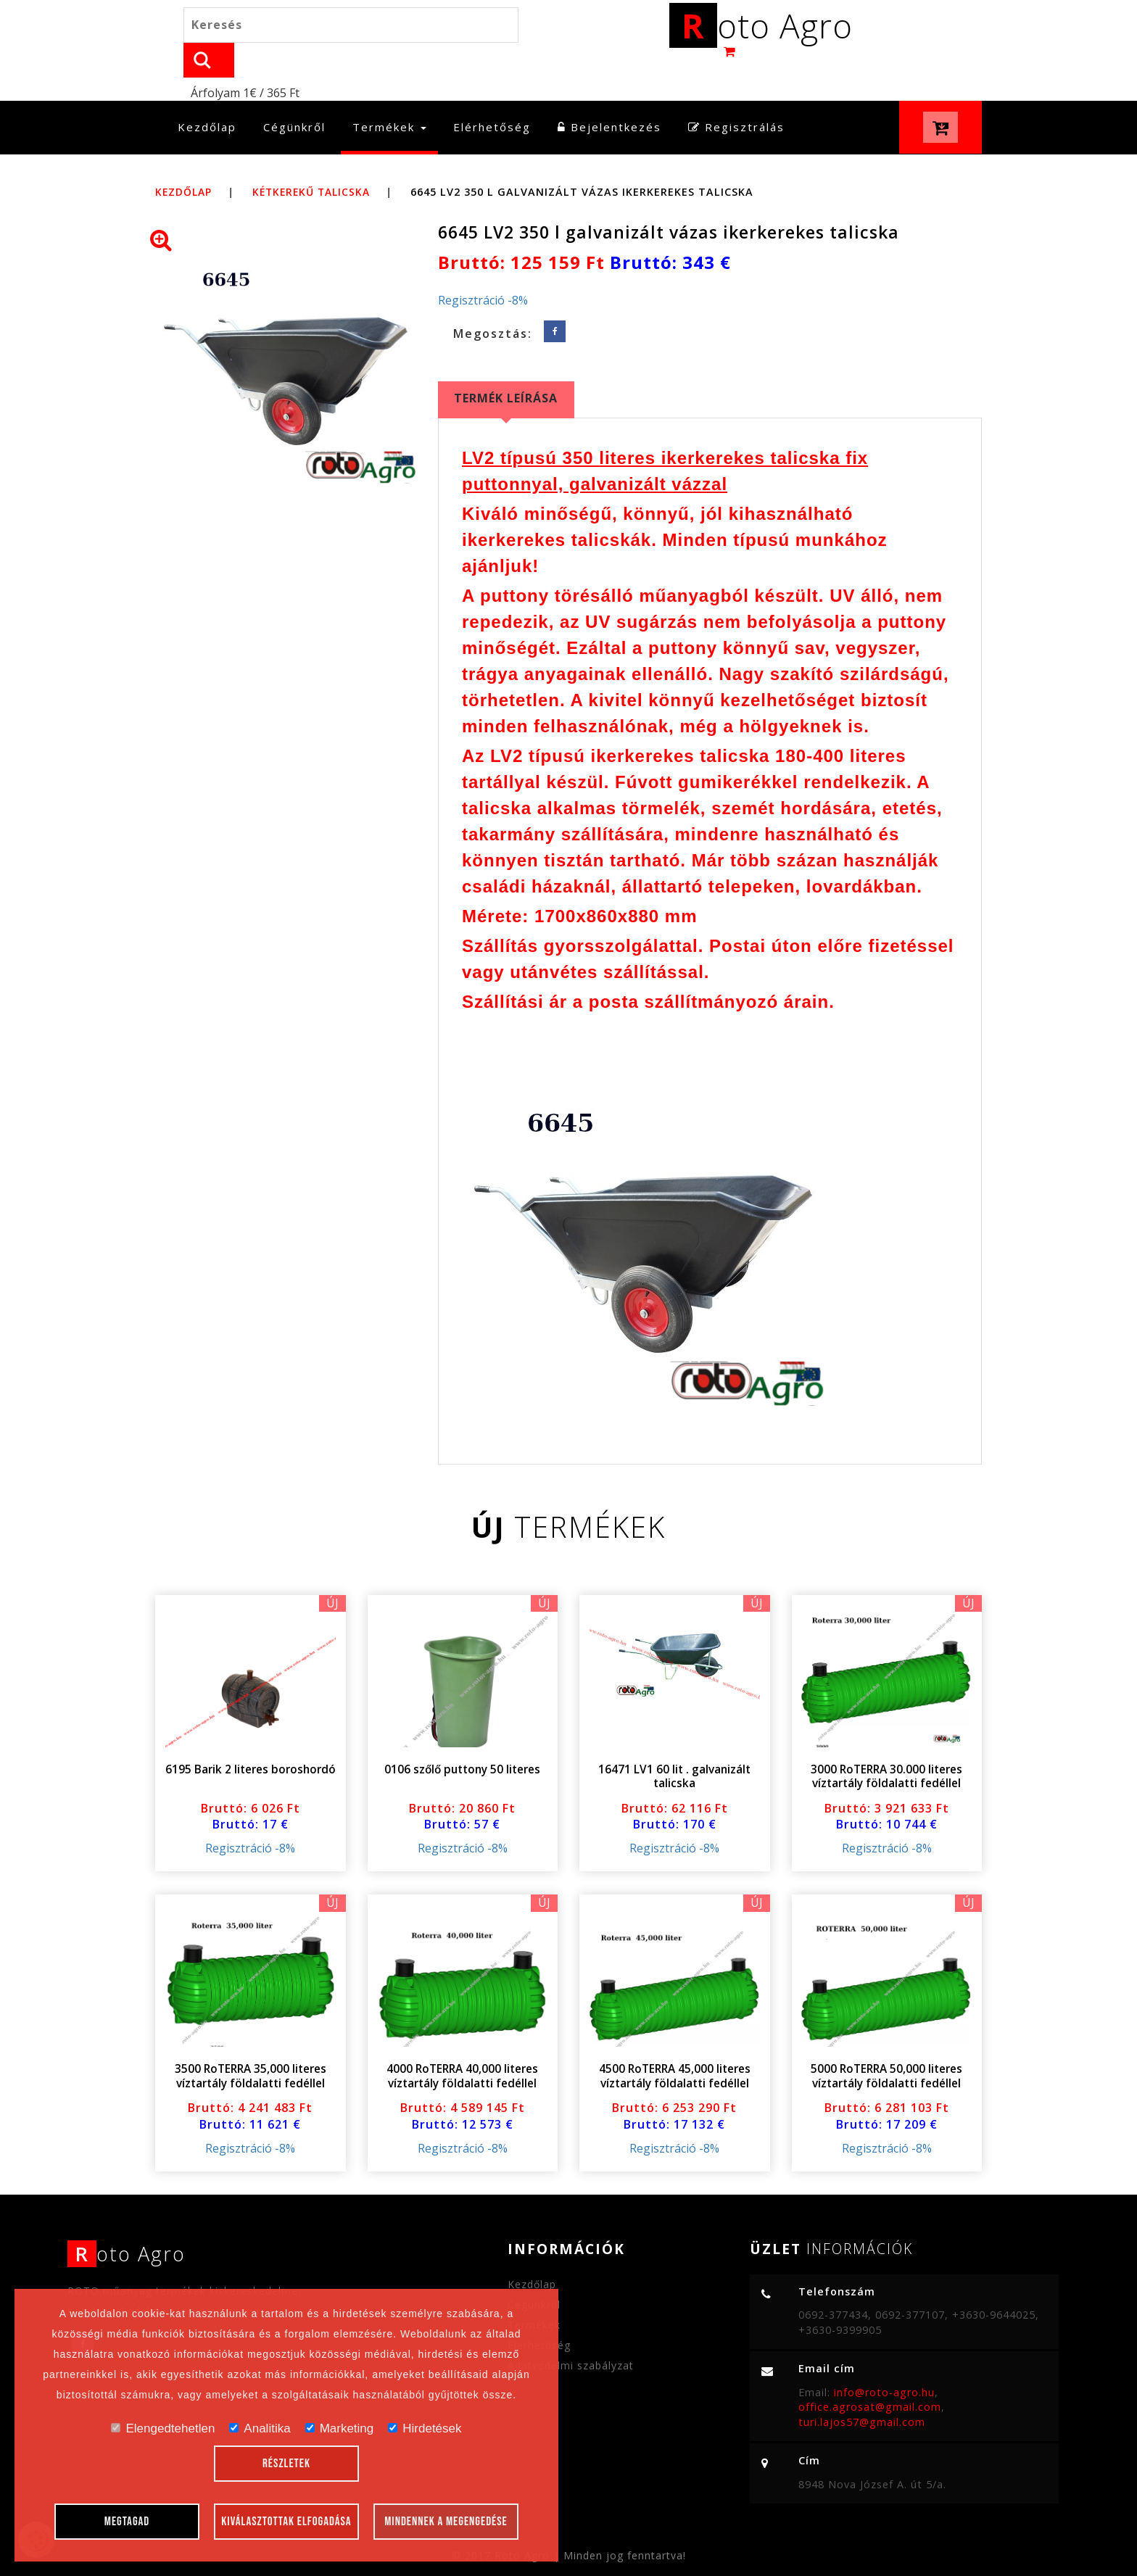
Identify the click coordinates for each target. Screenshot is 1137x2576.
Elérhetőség (492, 93)
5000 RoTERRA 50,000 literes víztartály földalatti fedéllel (886, 2041)
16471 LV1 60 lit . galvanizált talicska (674, 1742)
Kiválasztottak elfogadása (286, 2521)
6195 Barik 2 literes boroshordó (250, 1735)
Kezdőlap (213, 93)
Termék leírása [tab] (506, 364)
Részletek (286, 2463)
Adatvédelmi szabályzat (571, 2331)
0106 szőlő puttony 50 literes (463, 1735)
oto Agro (761, 28)
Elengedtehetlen (163, 2428)
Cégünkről (294, 93)
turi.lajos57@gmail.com (861, 2388)
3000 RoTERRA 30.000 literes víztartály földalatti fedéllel (886, 1742)
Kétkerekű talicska (317, 158)
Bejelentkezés (609, 93)
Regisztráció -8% (483, 267)
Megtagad (127, 2521)
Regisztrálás (736, 93)
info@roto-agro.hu (884, 2358)
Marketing (339, 2428)
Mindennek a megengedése (446, 2521)
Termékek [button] (389, 93)
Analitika (259, 2428)
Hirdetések (424, 2428)
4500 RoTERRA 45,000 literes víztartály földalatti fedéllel (674, 2041)
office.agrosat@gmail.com (869, 2373)
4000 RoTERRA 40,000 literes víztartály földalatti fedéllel (462, 2041)
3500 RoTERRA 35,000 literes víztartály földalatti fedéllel (250, 2041)
